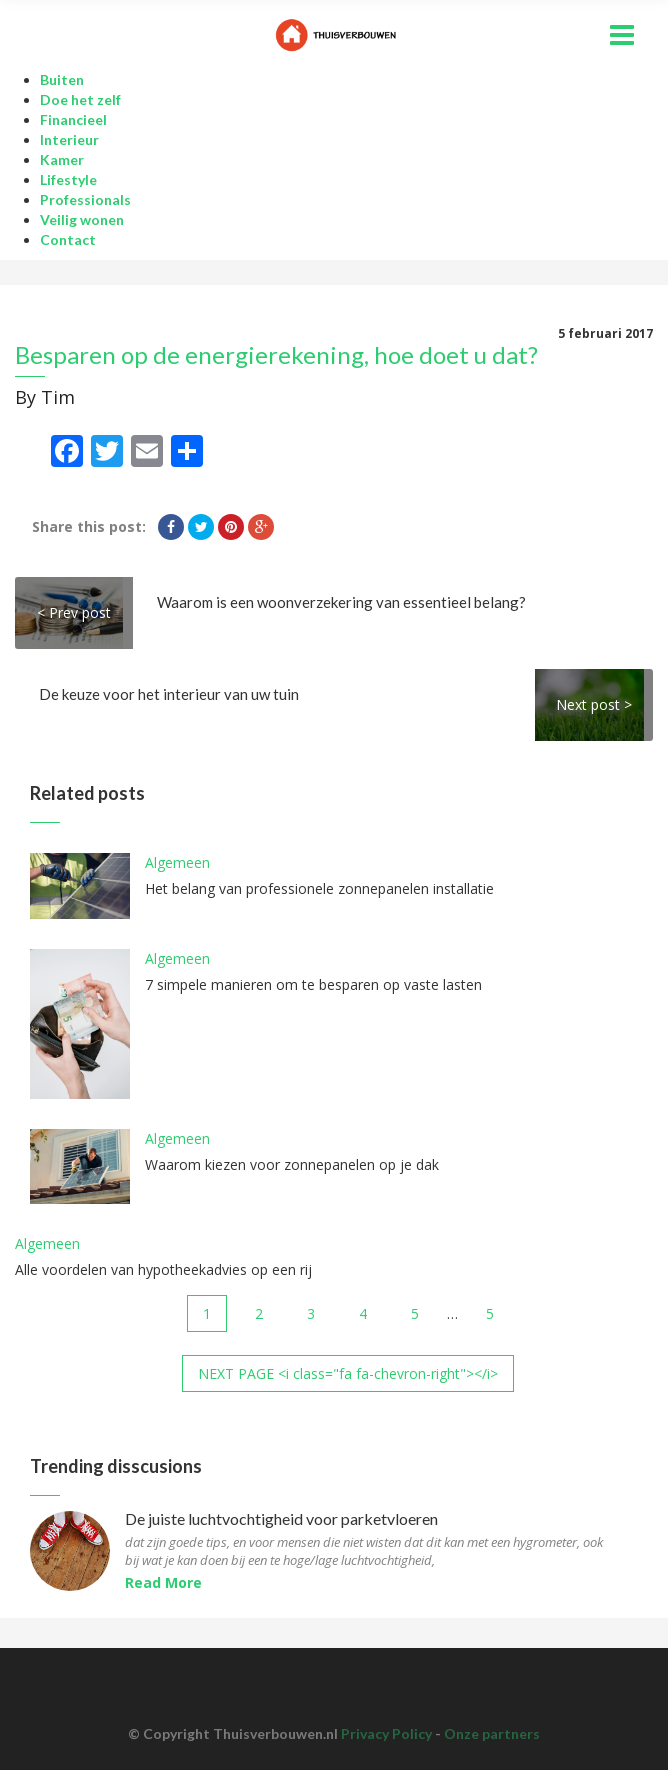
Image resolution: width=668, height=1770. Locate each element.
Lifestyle (68, 179)
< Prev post (74, 612)
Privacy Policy (386, 1733)
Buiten (62, 79)
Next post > (594, 704)
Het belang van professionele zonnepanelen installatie (319, 888)
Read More (163, 1582)
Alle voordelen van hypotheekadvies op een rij (163, 1269)
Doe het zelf (80, 99)
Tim (58, 397)
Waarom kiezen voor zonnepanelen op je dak (292, 1164)
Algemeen (177, 862)
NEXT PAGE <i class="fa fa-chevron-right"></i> (348, 1373)
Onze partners (492, 1733)
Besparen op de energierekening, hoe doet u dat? (276, 354)
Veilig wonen (82, 219)
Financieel (73, 119)
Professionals (85, 199)
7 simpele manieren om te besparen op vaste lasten (313, 984)
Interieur (69, 139)
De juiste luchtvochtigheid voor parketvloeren (281, 1519)
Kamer (62, 159)
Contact (68, 239)
